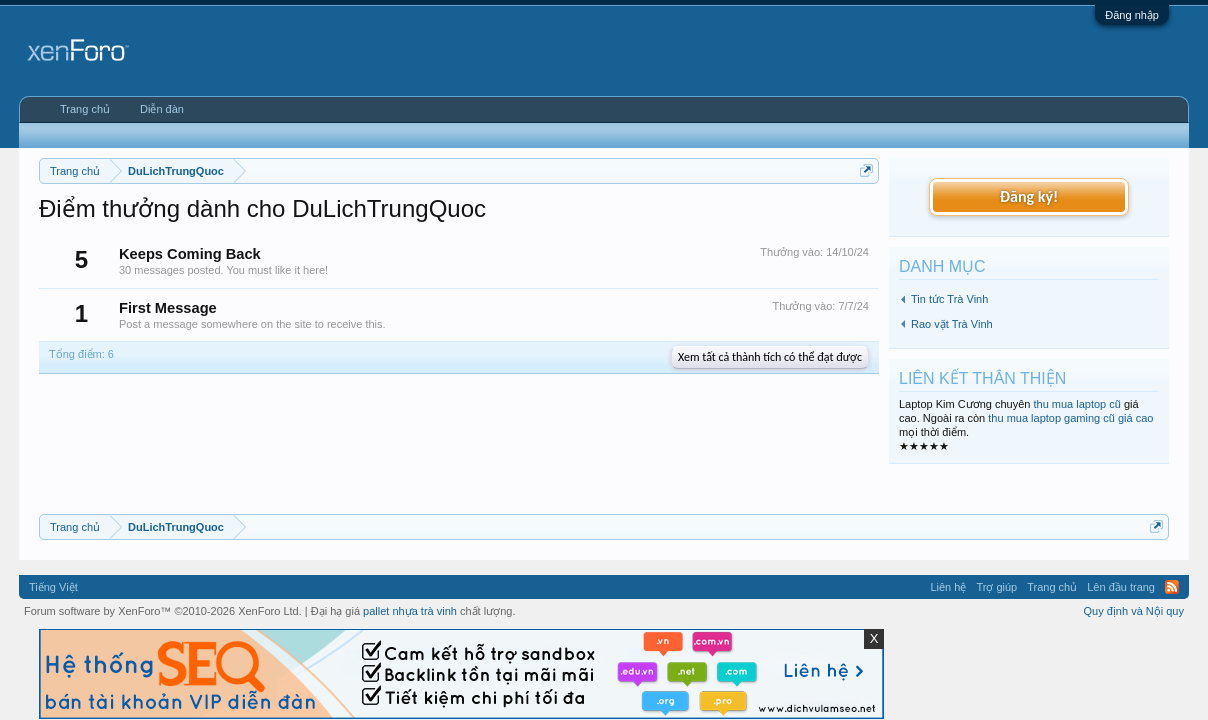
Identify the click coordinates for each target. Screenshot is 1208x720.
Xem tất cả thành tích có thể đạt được (770, 357)
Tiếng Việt (53, 587)
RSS (1172, 587)
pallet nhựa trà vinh (410, 611)
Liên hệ (948, 587)
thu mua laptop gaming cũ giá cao (1070, 418)
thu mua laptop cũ (1076, 404)
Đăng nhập (1132, 15)
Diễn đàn (162, 109)
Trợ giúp (996, 587)
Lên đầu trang (1121, 587)
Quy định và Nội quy (1134, 611)
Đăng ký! (1029, 196)
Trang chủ (85, 109)
